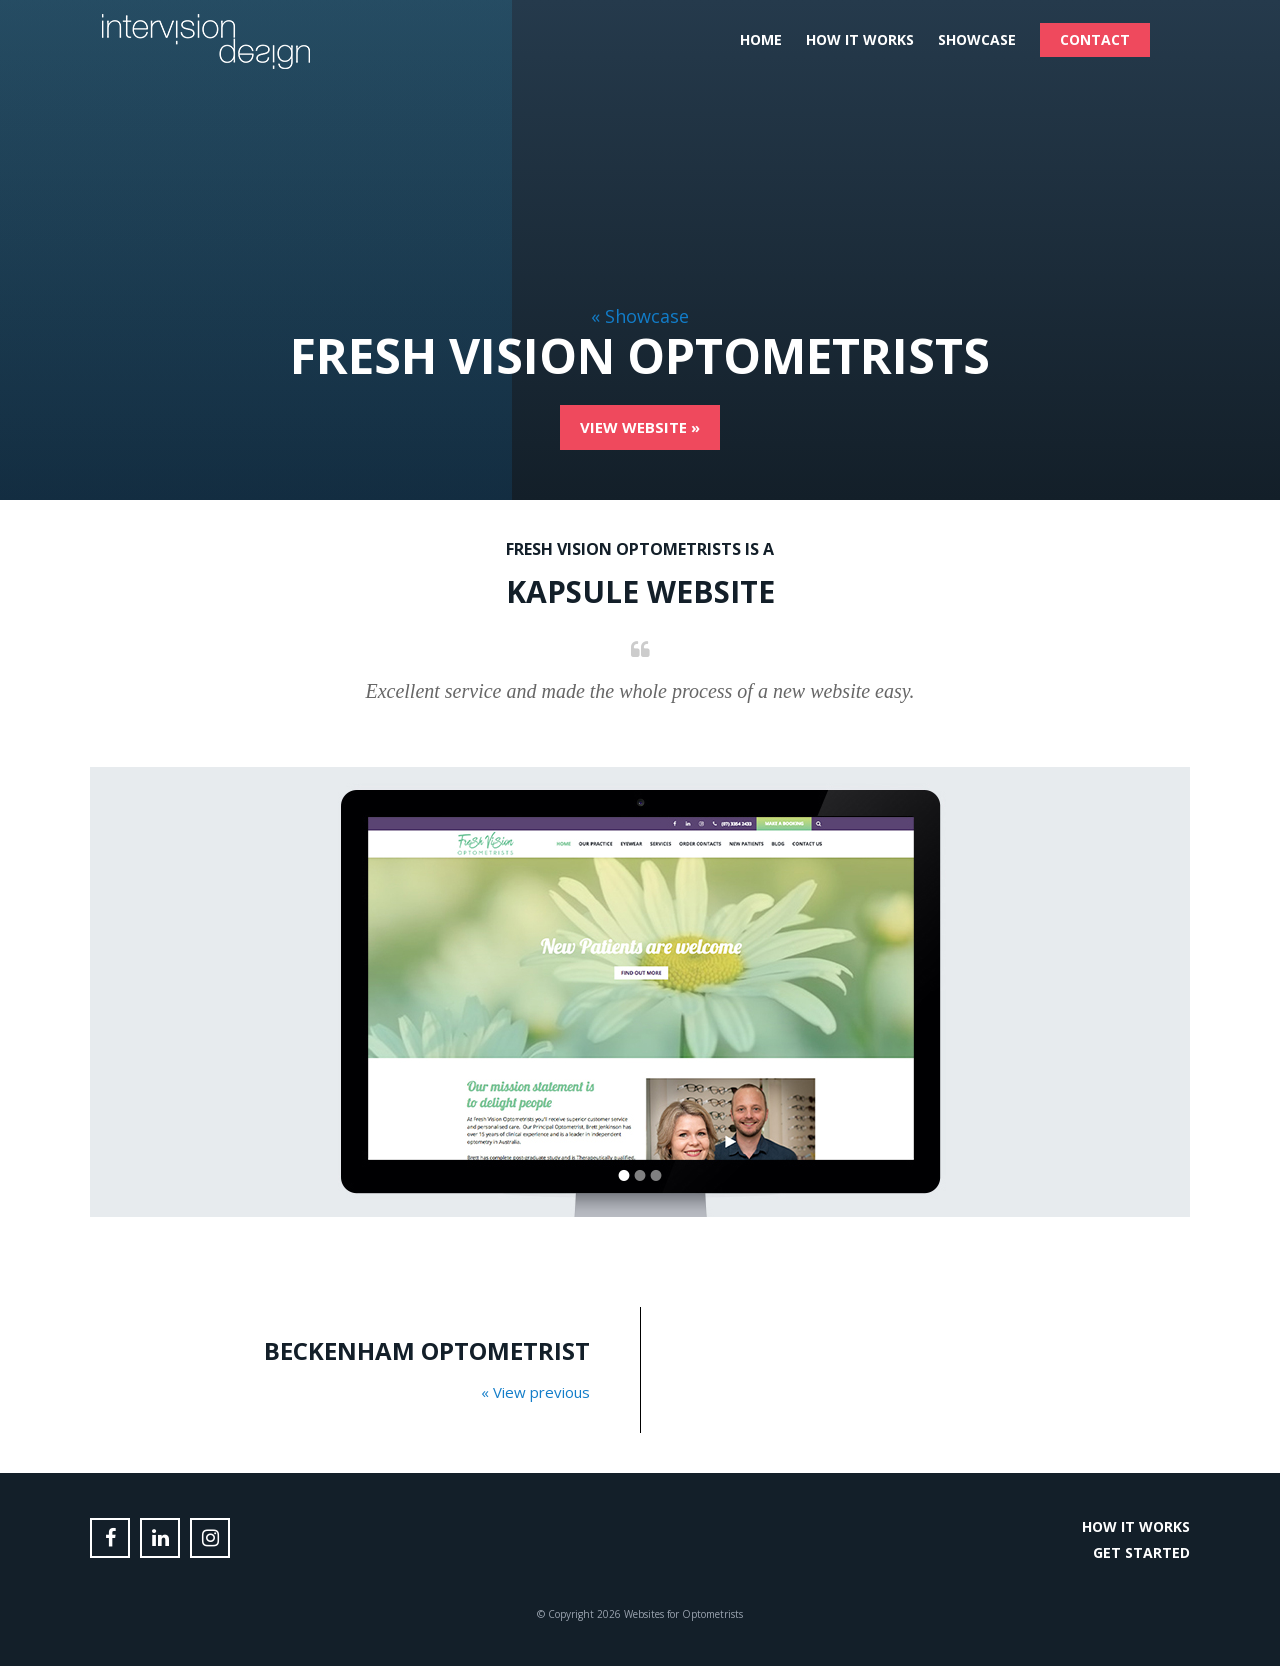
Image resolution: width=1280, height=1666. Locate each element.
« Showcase (640, 316)
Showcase (977, 39)
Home (761, 39)
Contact (1095, 39)
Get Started (1141, 1552)
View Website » (640, 427)
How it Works (860, 39)
